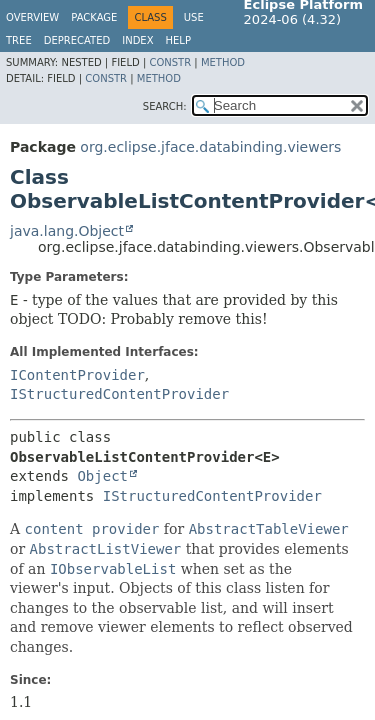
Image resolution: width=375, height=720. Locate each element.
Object (102, 476)
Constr (170, 62)
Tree (19, 40)
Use (194, 17)
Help (178, 40)
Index (137, 40)
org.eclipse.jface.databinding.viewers (210, 147)
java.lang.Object (67, 231)
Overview (32, 17)
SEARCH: (165, 106)
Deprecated (77, 40)
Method (223, 62)
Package (94, 17)
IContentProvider (77, 375)
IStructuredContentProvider (119, 394)
